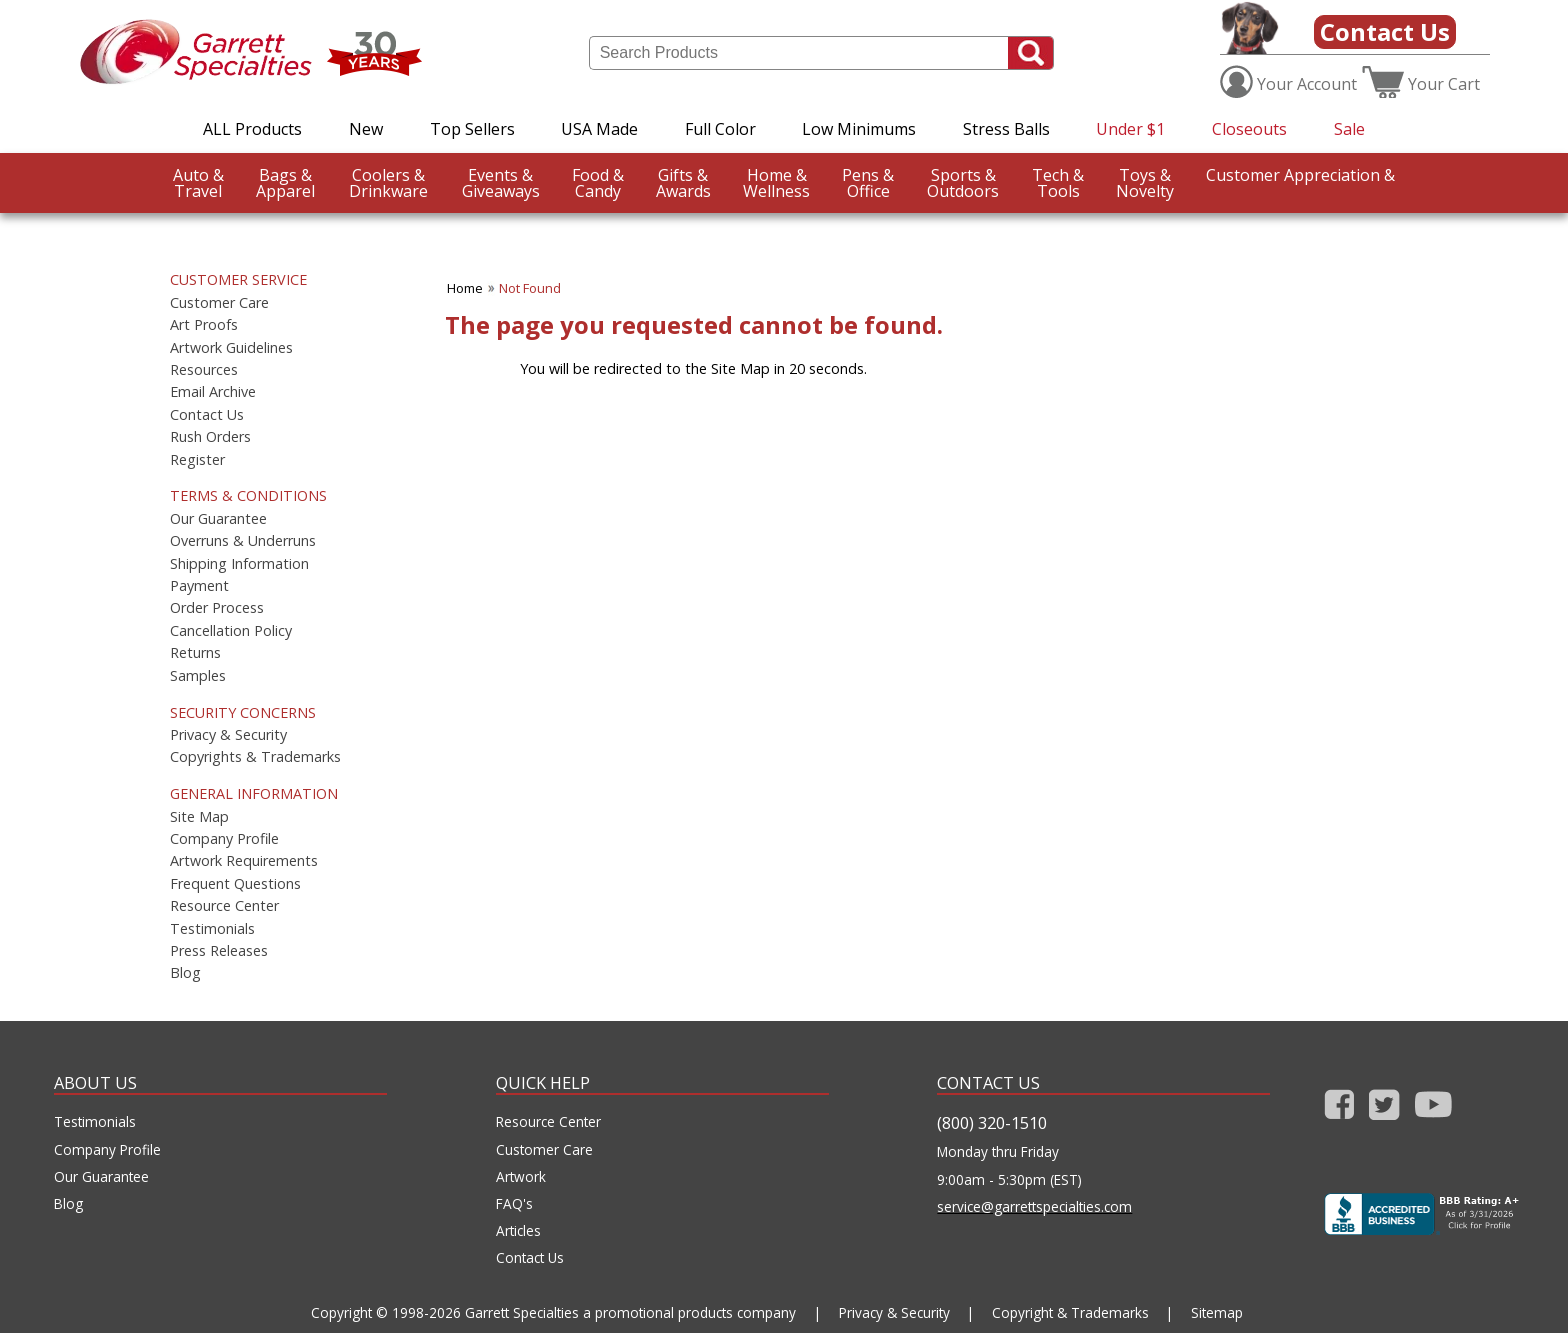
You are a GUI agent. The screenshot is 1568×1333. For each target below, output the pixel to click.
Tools (1058, 183)
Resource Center (224, 906)
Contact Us (1385, 31)
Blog (185, 973)
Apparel (285, 183)
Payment (199, 586)
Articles (518, 1231)
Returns (195, 653)
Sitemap (1217, 1312)
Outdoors (963, 183)
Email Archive (213, 392)
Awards (683, 183)
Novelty (1145, 183)
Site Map (199, 817)
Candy (598, 183)
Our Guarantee (218, 519)
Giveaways (501, 183)
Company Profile (224, 839)
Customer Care (219, 303)
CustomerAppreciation (64, 243)
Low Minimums (859, 129)
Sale (1349, 129)
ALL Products (252, 129)
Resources (204, 370)
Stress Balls (1006, 129)
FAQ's (514, 1204)
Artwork (521, 1177)
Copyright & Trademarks (1070, 1312)
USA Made (599, 129)
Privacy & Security (228, 735)
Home (465, 288)
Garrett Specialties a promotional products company (630, 1312)
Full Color (720, 129)
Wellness (776, 183)
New (366, 129)
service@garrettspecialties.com (1034, 1207)
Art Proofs (204, 325)
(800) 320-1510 (992, 1123)
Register (197, 460)
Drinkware (388, 183)
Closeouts (1249, 129)
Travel (198, 183)
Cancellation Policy (231, 631)
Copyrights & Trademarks (255, 757)
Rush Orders (210, 437)
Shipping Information (239, 564)
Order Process (217, 608)
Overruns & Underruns (243, 541)
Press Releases (219, 951)
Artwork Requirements (244, 861)
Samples (198, 676)
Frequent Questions (235, 884)
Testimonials (212, 929)
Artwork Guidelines (231, 348)
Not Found (530, 288)
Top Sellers (472, 129)
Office (868, 183)
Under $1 (1130, 129)
